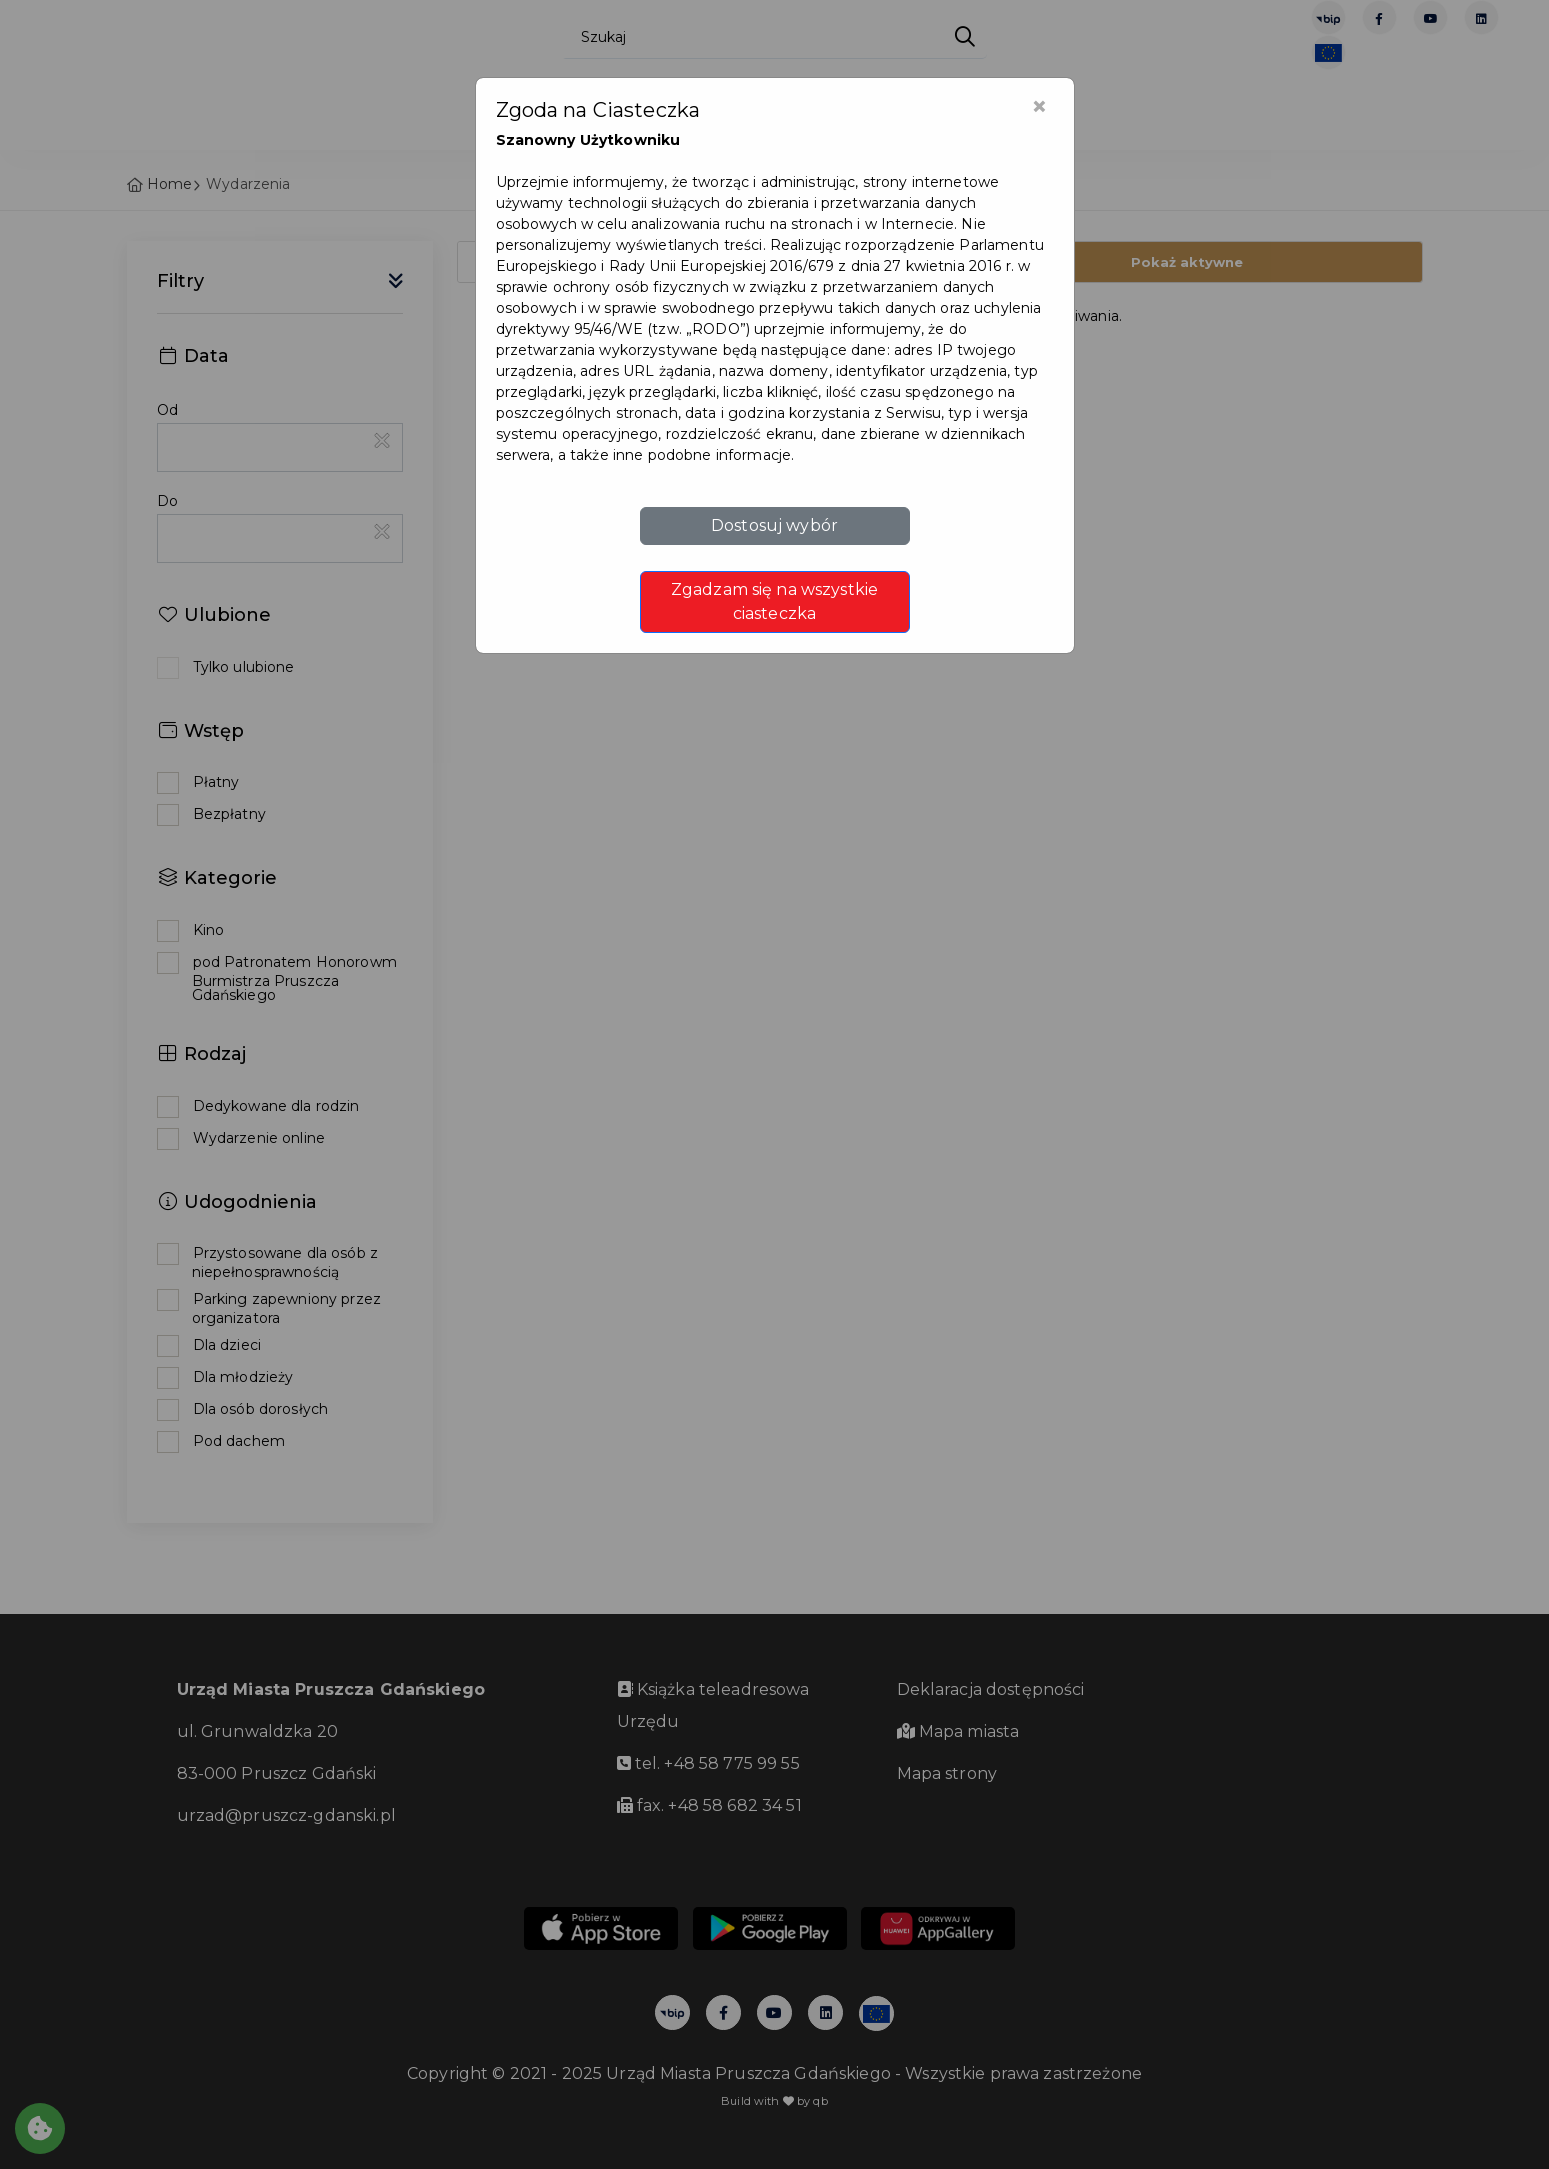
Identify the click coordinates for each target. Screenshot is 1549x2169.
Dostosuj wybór (774, 525)
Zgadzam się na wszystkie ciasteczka (774, 601)
